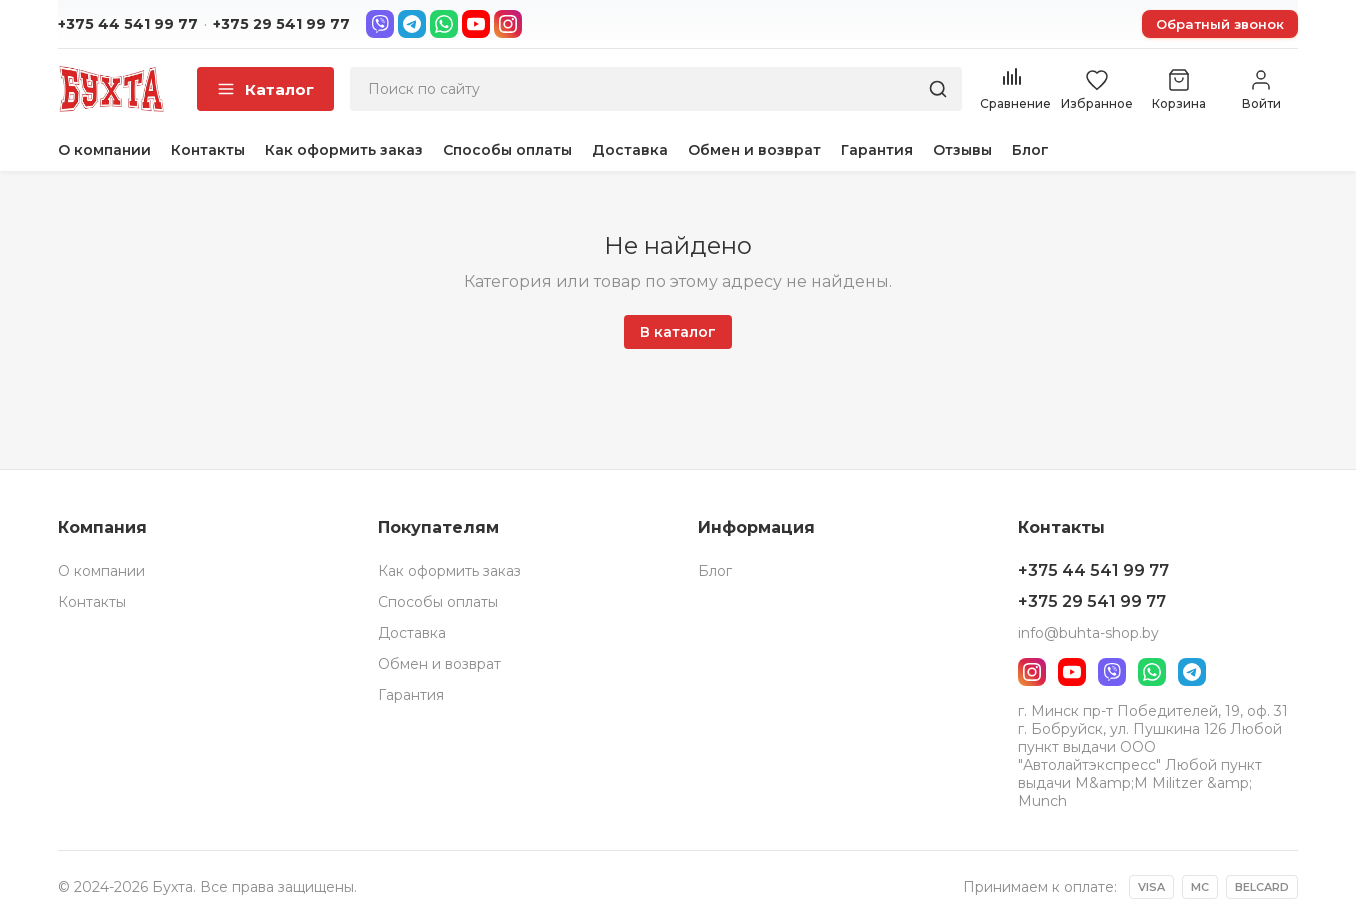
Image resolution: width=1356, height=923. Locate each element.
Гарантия (877, 150)
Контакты (208, 150)
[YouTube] (476, 24)
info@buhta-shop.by (1088, 633)
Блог (1030, 150)
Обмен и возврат (754, 150)
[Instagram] (508, 24)
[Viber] (380, 24)
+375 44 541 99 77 (128, 24)
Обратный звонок (1220, 24)
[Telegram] (412, 24)
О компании (104, 150)
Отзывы (962, 150)
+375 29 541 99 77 (281, 24)
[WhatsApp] (444, 24)
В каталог (678, 332)
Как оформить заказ (344, 150)
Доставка (630, 150)
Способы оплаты (507, 150)
